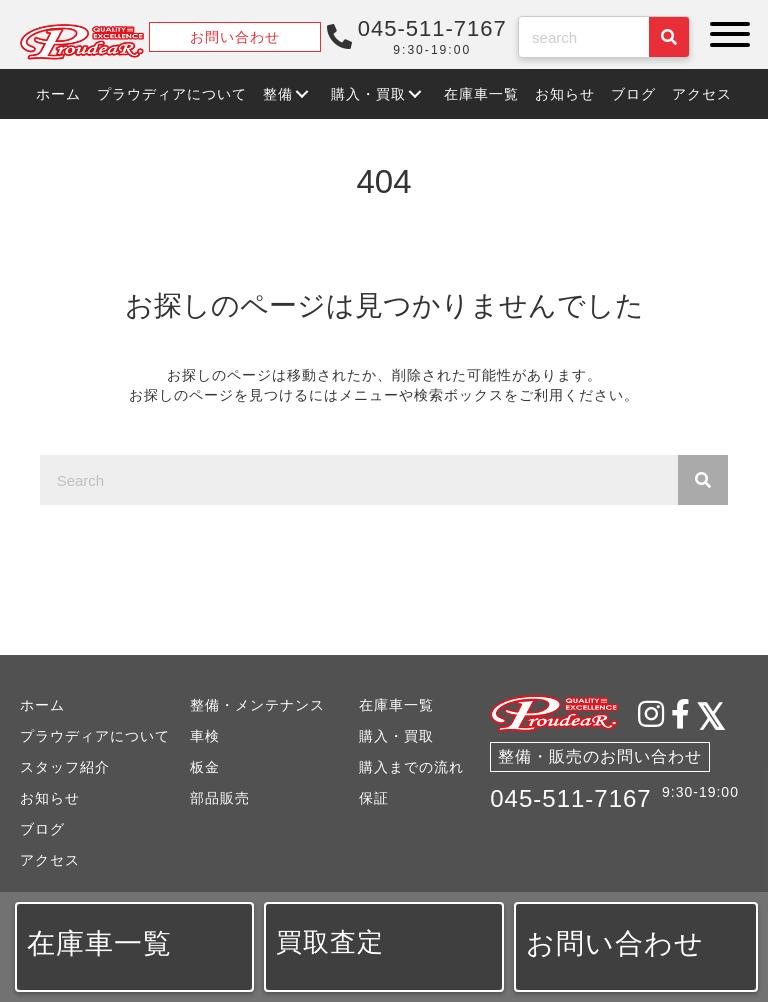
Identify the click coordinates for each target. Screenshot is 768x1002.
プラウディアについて (95, 736)
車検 (205, 736)
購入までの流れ (411, 767)
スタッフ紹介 (65, 767)
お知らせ (50, 798)
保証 (374, 798)
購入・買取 (396, 736)
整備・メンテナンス (257, 705)
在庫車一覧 (396, 705)
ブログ (42, 829)
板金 (205, 767)
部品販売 (220, 798)
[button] (725, 34)
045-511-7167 (570, 798)
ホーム (42, 705)
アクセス (50, 860)
